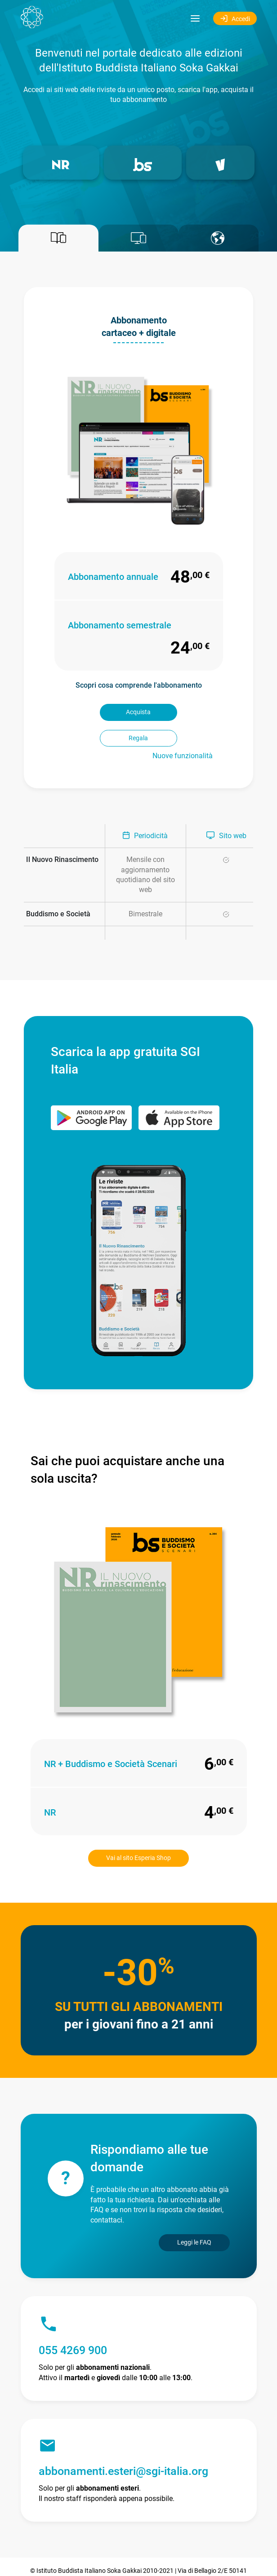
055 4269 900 (73, 2324)
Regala (181, 712)
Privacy (185, 2553)
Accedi (235, 18)
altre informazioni (165, 2562)
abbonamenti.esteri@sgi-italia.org (123, 2445)
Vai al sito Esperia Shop (138, 1831)
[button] (61, 162)
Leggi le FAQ (194, 2216)
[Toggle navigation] (195, 18)
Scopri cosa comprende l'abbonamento (139, 685)
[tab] (58, 238)
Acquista (96, 712)
